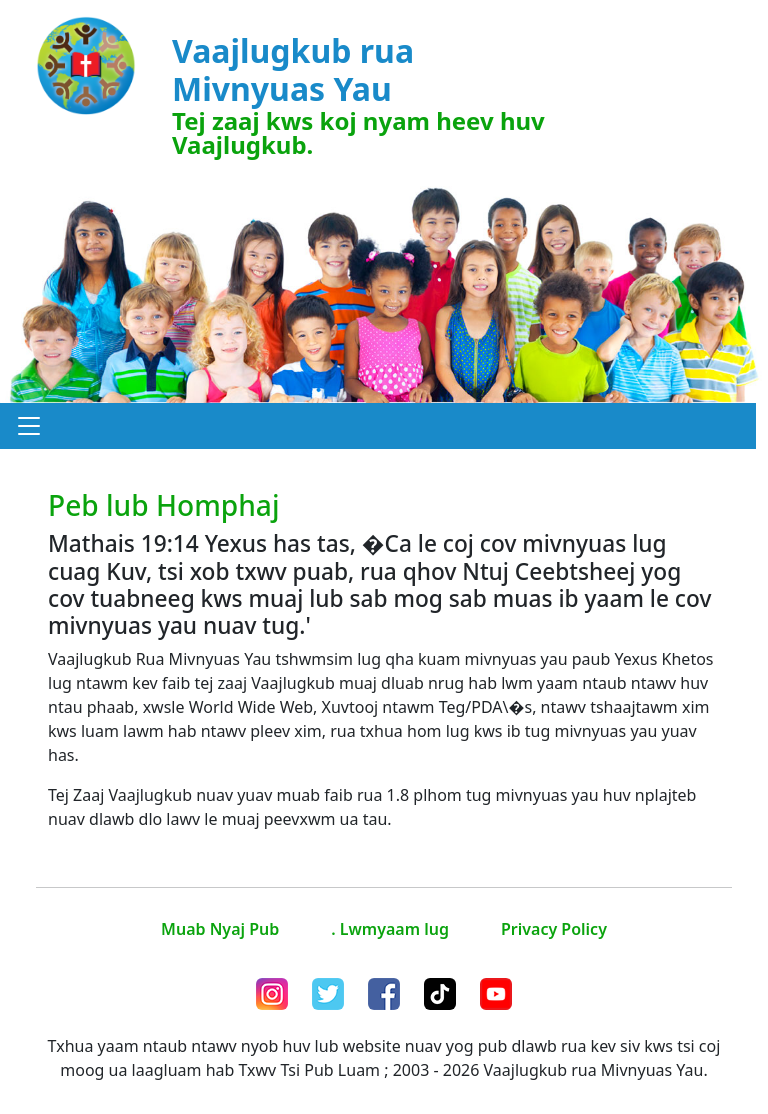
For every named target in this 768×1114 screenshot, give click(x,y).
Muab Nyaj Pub (220, 929)
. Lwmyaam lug (390, 929)
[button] (29, 426)
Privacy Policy (554, 929)
